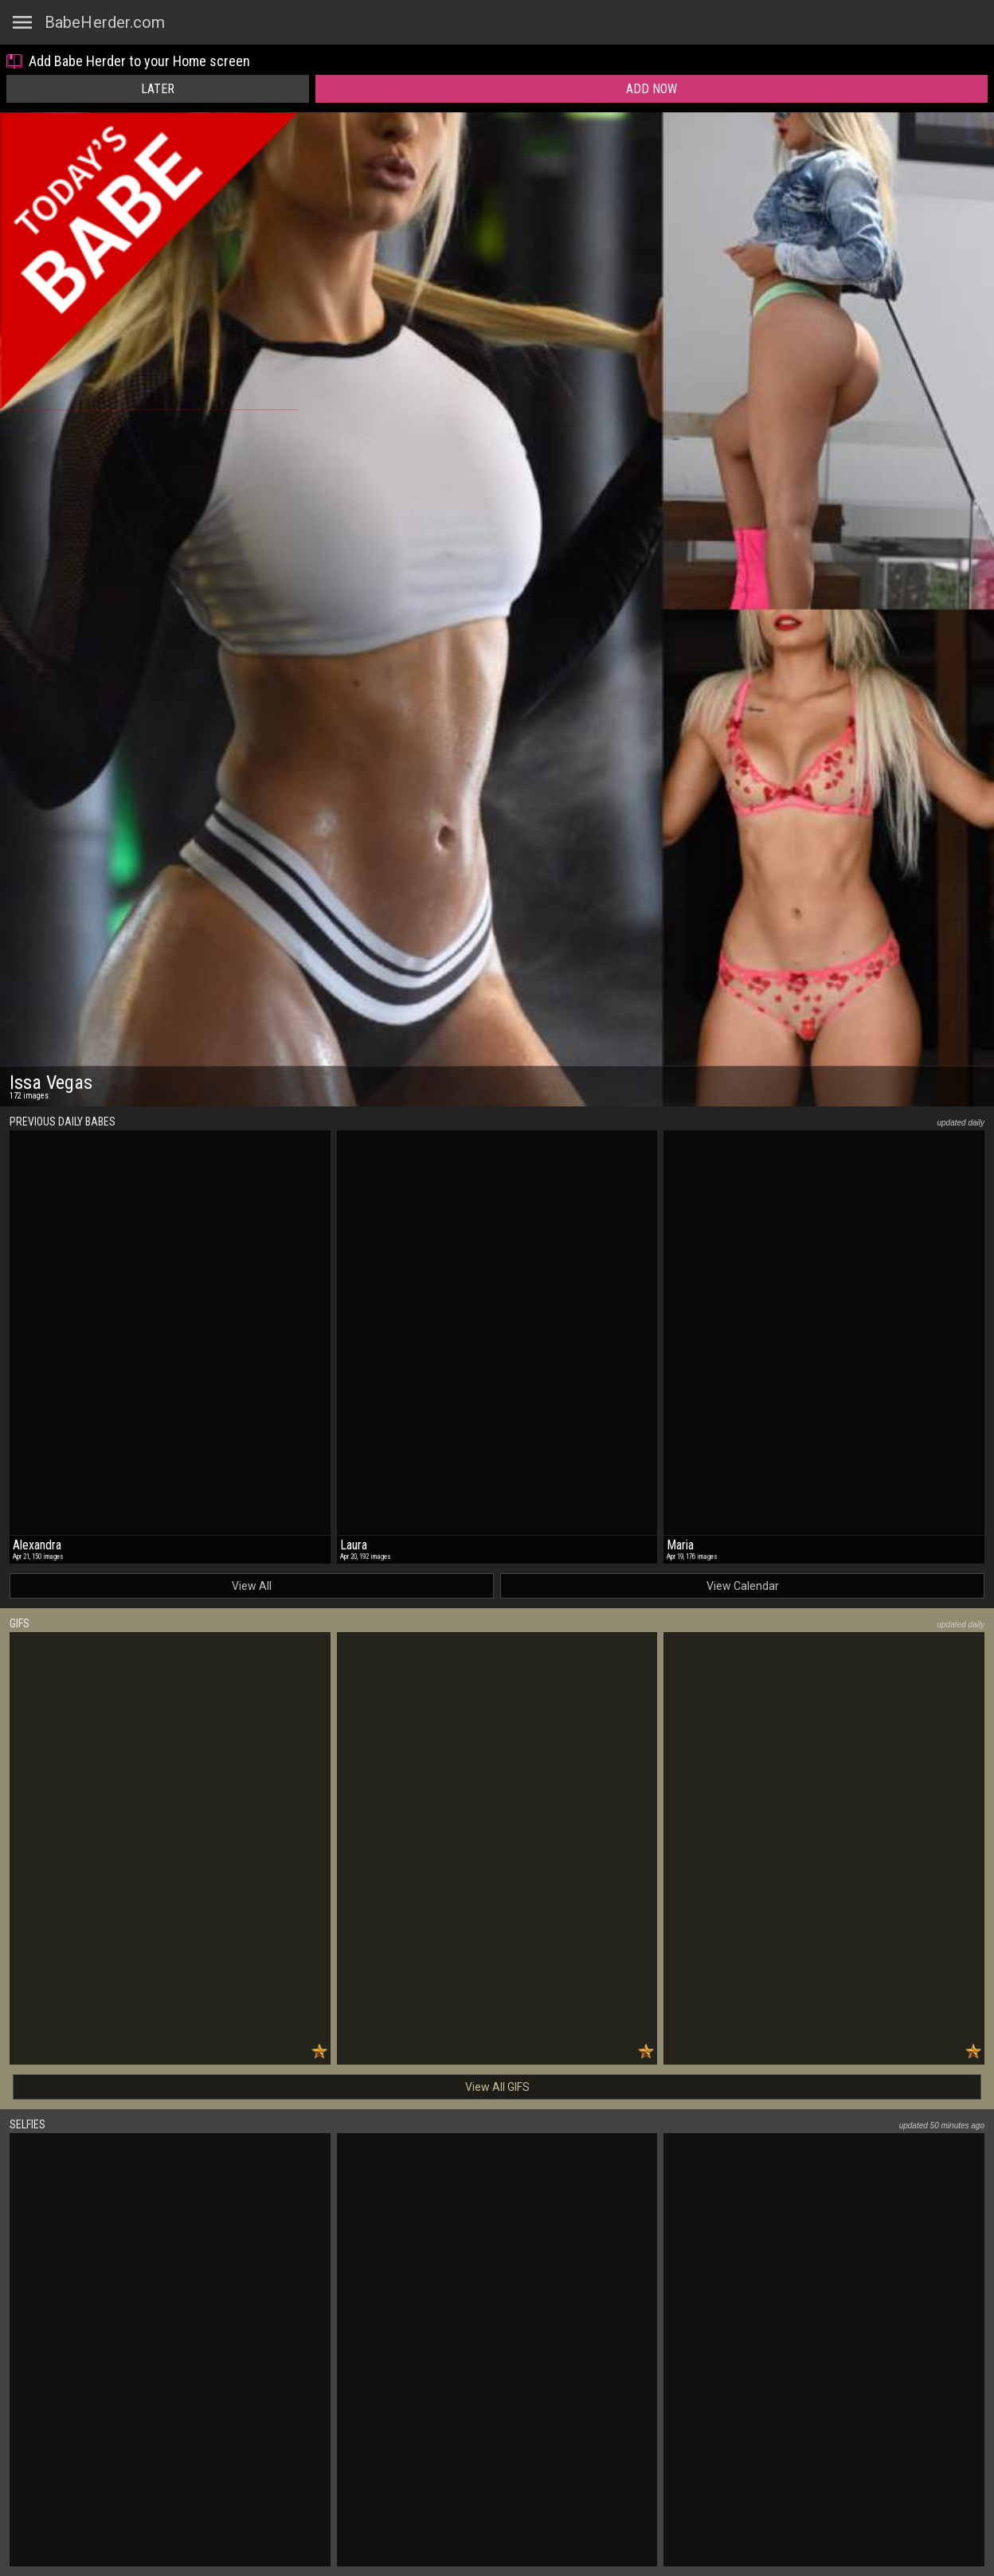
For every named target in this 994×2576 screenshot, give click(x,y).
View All (252, 1586)
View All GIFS (497, 2087)
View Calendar (742, 1586)
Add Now (651, 88)
